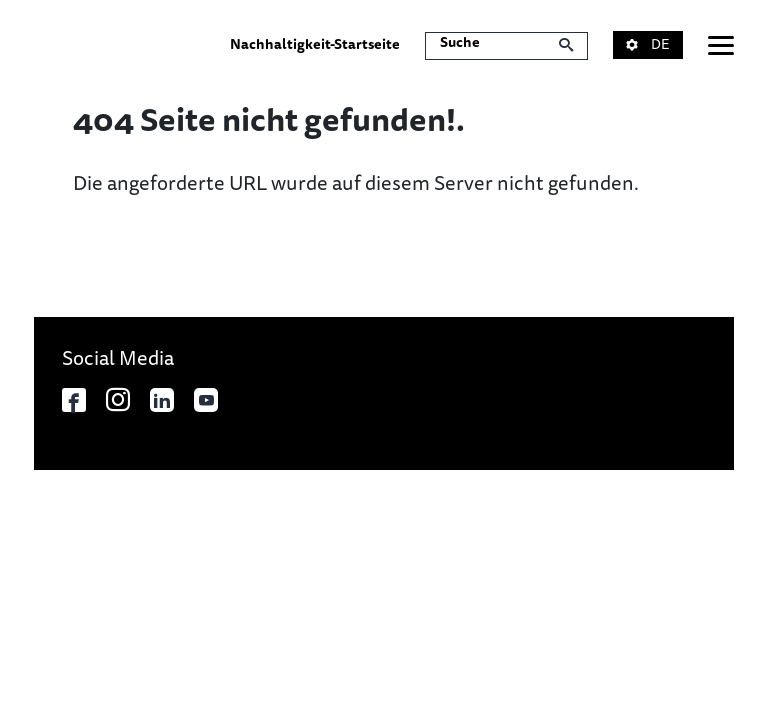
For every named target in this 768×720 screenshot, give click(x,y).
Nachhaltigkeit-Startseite (315, 44)
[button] (660, 45)
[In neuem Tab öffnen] (74, 400)
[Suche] (506, 46)
